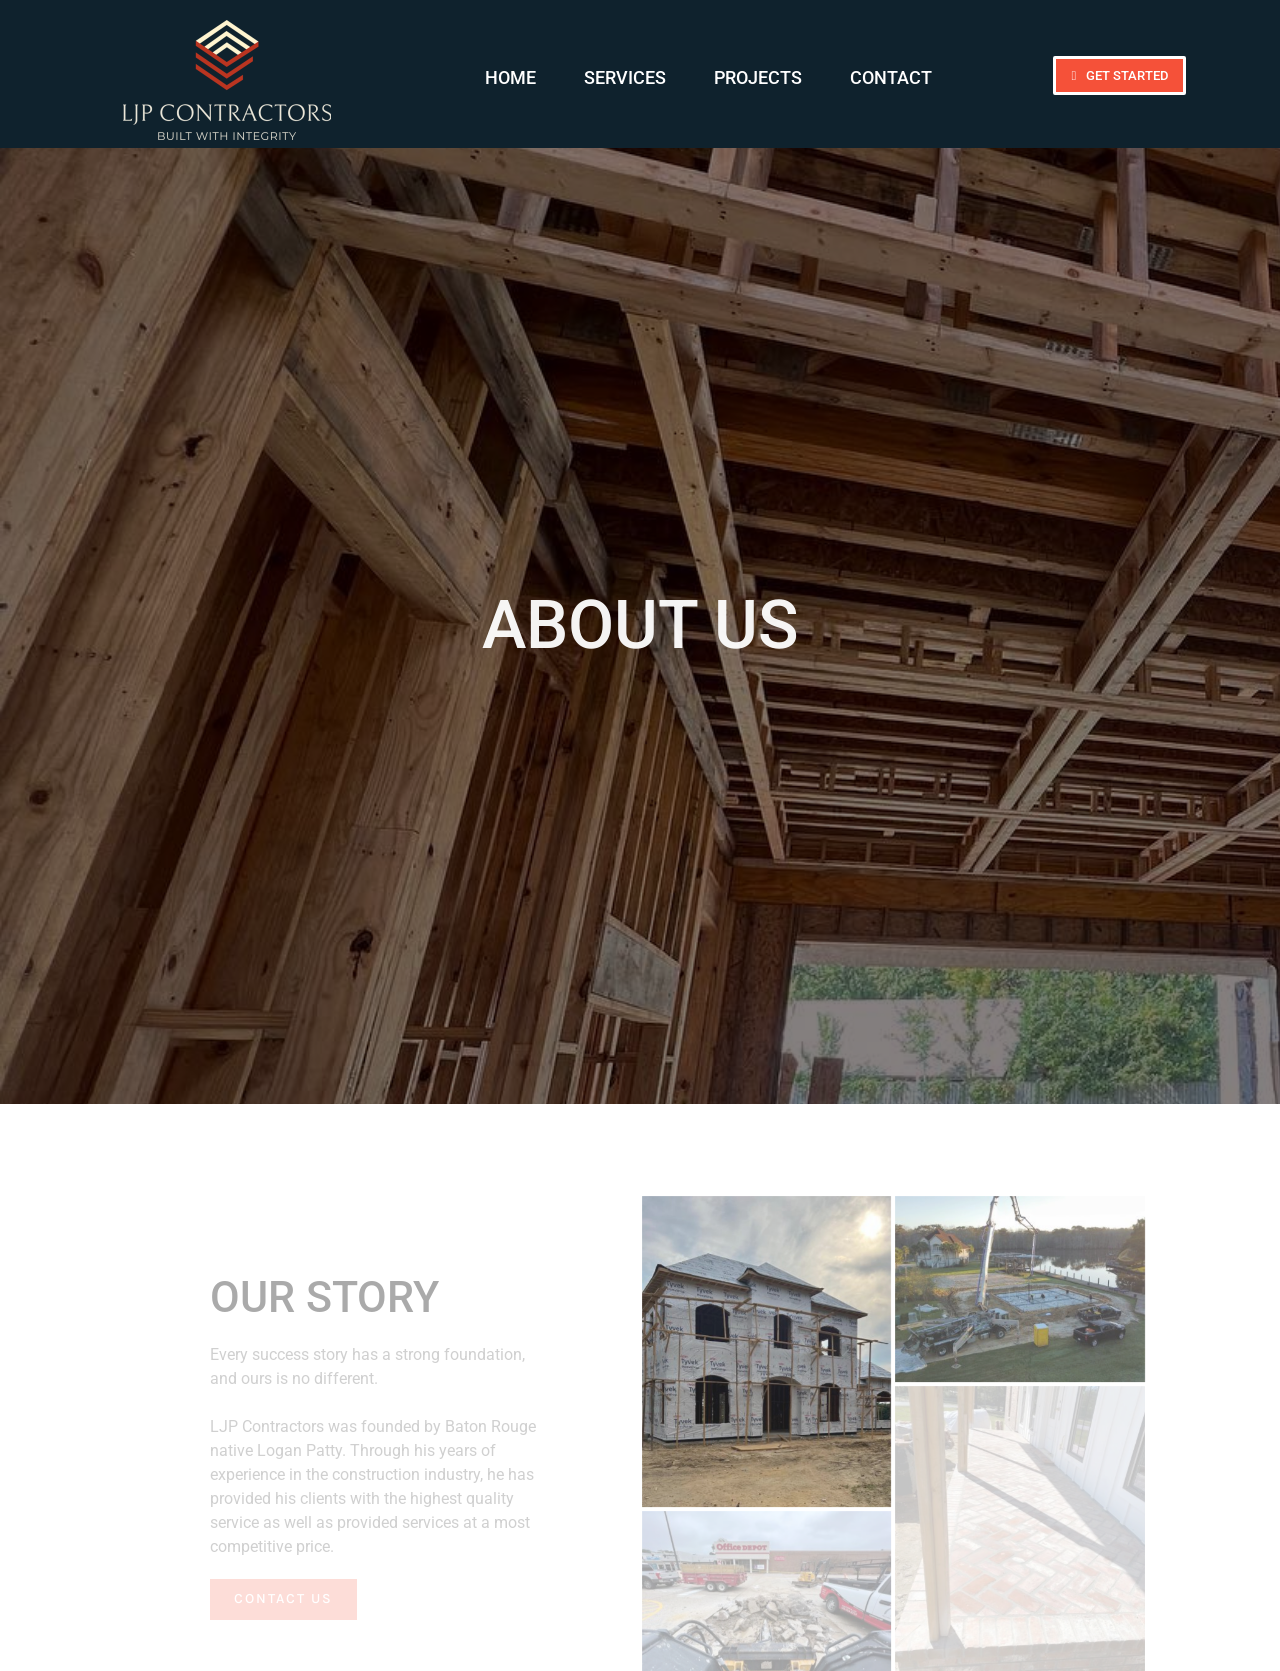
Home (510, 77)
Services (625, 77)
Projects (758, 77)
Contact (891, 77)
